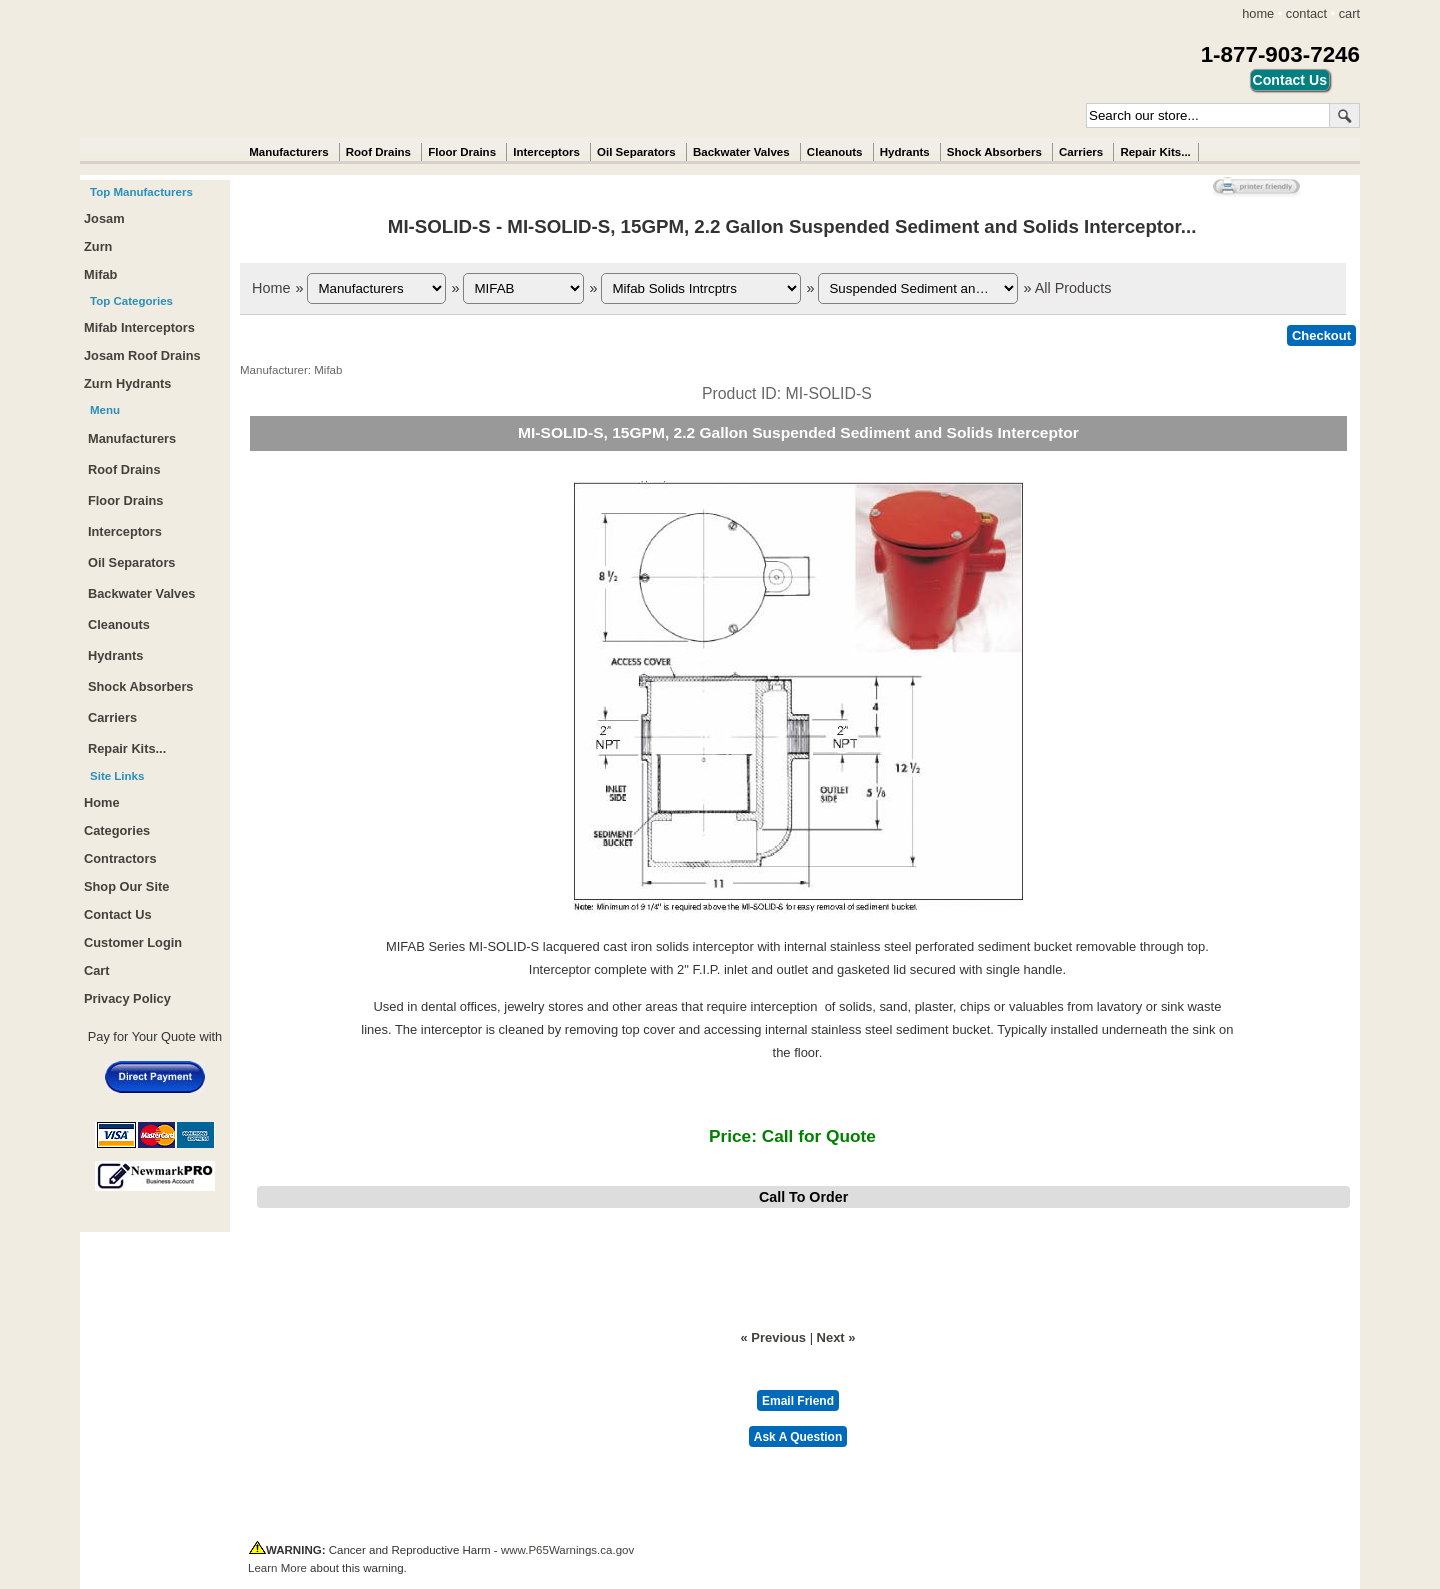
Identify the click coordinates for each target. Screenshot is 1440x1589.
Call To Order (803, 1197)
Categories (117, 830)
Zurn (98, 246)
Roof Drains (378, 152)
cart (1349, 13)
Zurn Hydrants (127, 383)
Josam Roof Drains (142, 355)
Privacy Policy (127, 998)
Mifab (100, 274)
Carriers (1081, 152)
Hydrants (905, 152)
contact (1306, 13)
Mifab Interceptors (139, 327)
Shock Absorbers (994, 152)
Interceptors (546, 152)
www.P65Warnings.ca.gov (567, 1550)
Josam (104, 218)
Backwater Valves (741, 152)
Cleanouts (835, 152)
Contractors (120, 858)
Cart (97, 970)
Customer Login (133, 942)
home (1258, 13)
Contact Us (118, 914)
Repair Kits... (1155, 152)
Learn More (277, 1568)
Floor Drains (462, 152)
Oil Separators (636, 152)
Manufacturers (288, 152)
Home (271, 288)
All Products (1073, 288)
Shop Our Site (126, 886)
